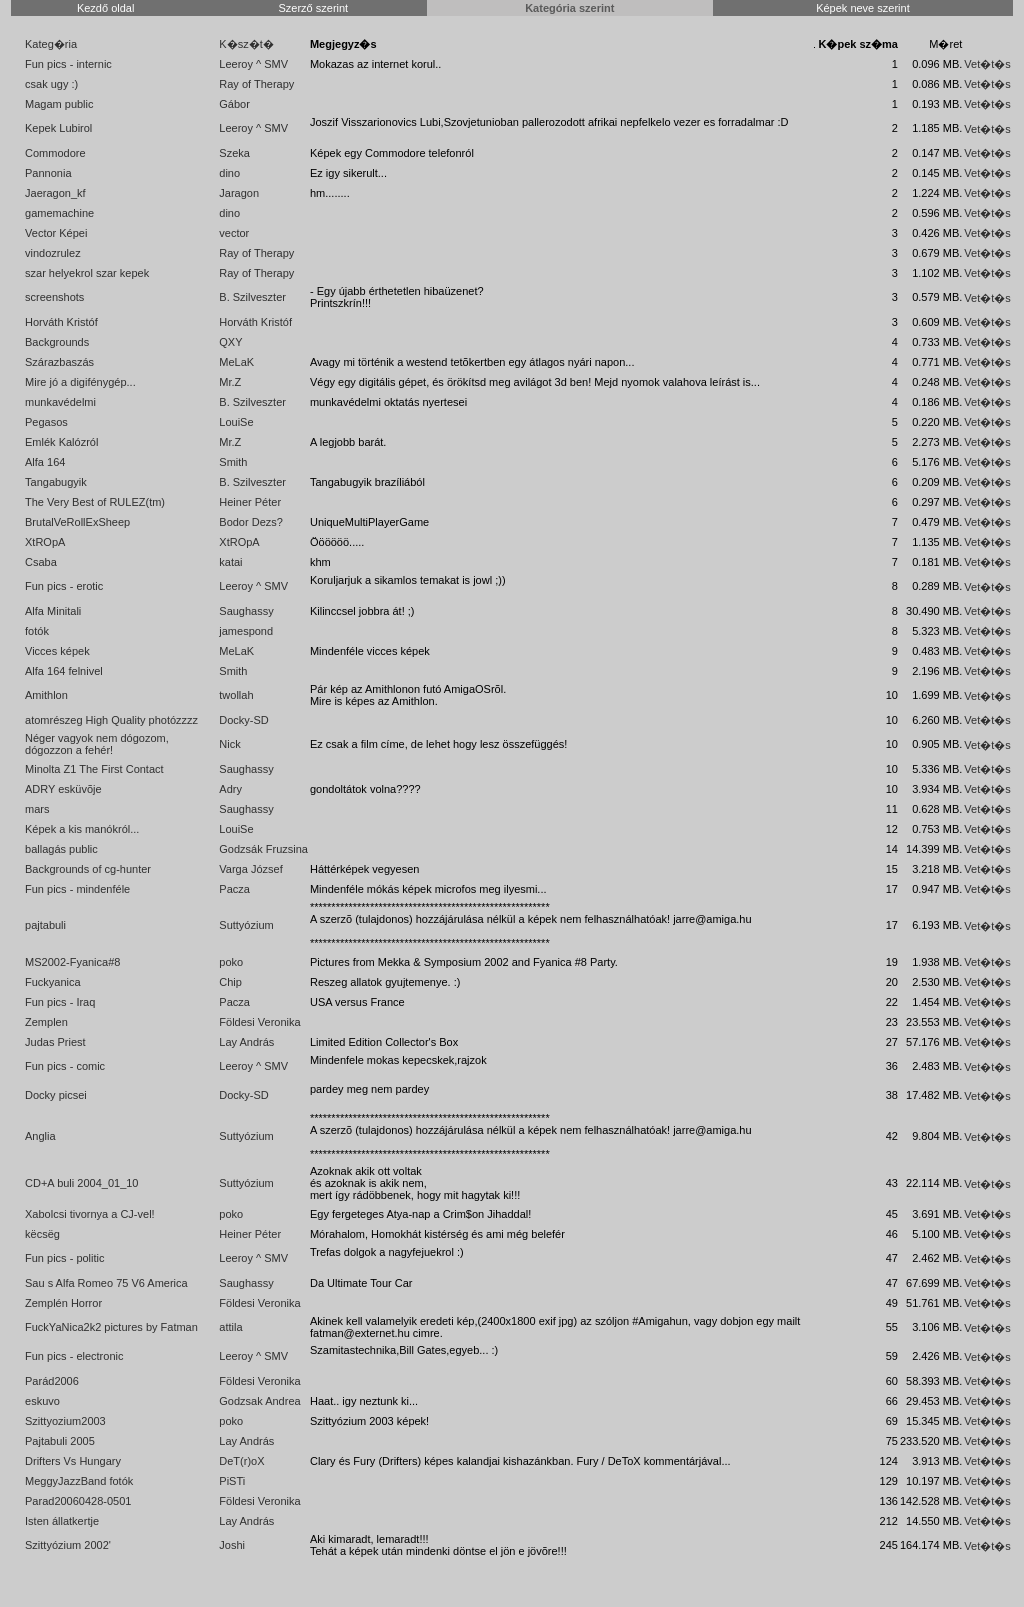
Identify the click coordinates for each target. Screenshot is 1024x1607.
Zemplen (46, 1022)
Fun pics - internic (68, 64)
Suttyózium (246, 925)
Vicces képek (57, 651)
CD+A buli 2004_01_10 (81, 1183)
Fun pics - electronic (74, 1356)
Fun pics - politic (64, 1258)
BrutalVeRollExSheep (77, 522)
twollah (236, 695)
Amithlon (46, 695)
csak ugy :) (51, 84)
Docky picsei (56, 1095)
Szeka (234, 153)
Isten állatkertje (62, 1521)
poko (231, 962)
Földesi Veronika (259, 1022)
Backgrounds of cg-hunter (88, 869)
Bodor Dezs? (251, 522)
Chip (230, 982)
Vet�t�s (987, 64)
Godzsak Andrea (259, 1401)
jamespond (246, 631)
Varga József (250, 869)
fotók (37, 631)
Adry (230, 789)
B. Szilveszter (252, 297)
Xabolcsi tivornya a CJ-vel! (90, 1214)
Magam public (59, 104)
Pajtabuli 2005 (60, 1441)
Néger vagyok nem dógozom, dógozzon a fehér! (97, 744)
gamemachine (59, 213)
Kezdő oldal (106, 8)
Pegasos (46, 422)
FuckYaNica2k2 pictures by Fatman (111, 1327)
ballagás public (61, 849)
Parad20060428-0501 (78, 1501)
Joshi (232, 1545)
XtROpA (45, 542)
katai (230, 562)
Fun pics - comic (65, 1066)
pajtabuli (45, 925)
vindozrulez (53, 253)
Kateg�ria (51, 44)
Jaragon (239, 193)
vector (234, 233)
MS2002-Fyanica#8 (72, 962)
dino (229, 173)
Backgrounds (57, 342)
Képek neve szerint (863, 8)
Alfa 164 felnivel (64, 671)
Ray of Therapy (256, 84)
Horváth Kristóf (61, 322)
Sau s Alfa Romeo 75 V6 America (106, 1283)
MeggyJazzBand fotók (79, 1481)
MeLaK (236, 362)
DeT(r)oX (241, 1461)
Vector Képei (56, 233)
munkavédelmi (60, 402)
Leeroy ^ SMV (253, 64)
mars (37, 809)
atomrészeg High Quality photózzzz (111, 720)
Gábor (234, 104)
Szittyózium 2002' (68, 1545)
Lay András (246, 1042)
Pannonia (48, 173)
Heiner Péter (250, 502)
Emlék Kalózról (61, 442)
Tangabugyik (56, 482)
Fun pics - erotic (64, 586)
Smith (233, 462)
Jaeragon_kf (55, 193)
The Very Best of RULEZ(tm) (95, 502)
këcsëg (42, 1234)
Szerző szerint (313, 8)
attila (230, 1327)
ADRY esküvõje (63, 789)
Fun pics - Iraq (60, 1002)
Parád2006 (52, 1381)
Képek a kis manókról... (82, 829)
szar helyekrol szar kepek (87, 273)
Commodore (55, 153)
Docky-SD (244, 720)
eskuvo (42, 1401)
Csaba (41, 562)
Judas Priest (55, 1042)
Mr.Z (230, 382)
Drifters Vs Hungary (73, 1461)
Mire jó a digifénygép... (80, 382)
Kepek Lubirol (58, 128)
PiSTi (232, 1481)
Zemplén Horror (63, 1303)
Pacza (234, 889)
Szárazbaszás (59, 362)
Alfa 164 (45, 462)
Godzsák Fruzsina (263, 849)
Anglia (40, 1136)
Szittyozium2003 (65, 1421)
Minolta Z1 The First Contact (94, 769)
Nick (229, 744)
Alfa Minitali (53, 611)
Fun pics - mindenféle (77, 889)
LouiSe (236, 422)
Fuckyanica (53, 982)
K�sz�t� (246, 44)
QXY (230, 342)
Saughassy (246, 611)
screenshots (54, 297)
